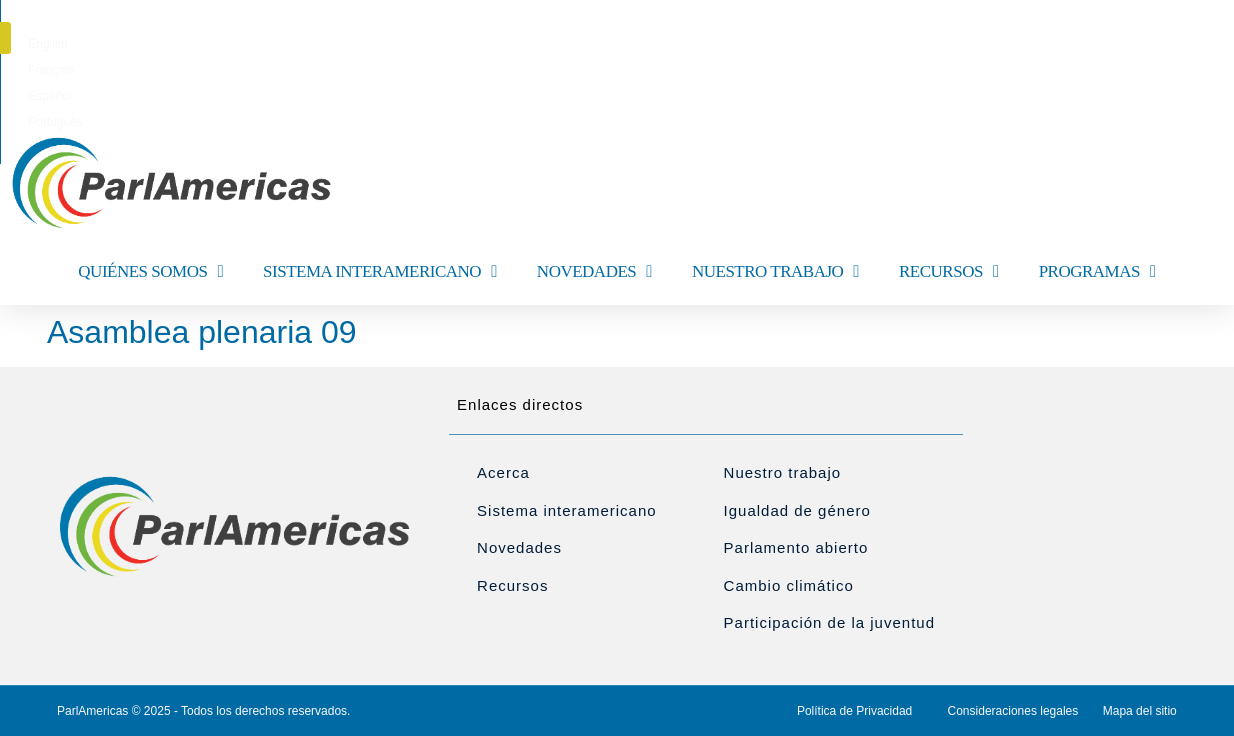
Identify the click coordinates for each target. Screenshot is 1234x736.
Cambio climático (789, 585)
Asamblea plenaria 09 (202, 332)
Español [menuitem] (652, 44)
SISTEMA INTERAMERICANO (380, 271)
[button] (1190, 38)
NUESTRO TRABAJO (775, 271)
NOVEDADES (594, 271)
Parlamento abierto (796, 547)
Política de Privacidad (854, 711)
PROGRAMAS (1097, 271)
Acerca (503, 472)
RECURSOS (949, 271)
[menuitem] (524, 44)
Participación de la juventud (829, 622)
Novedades (519, 547)
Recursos (512, 585)
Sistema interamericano (567, 510)
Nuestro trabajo (783, 472)
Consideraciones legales (1013, 711)
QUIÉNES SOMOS (150, 271)
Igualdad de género (797, 510)
